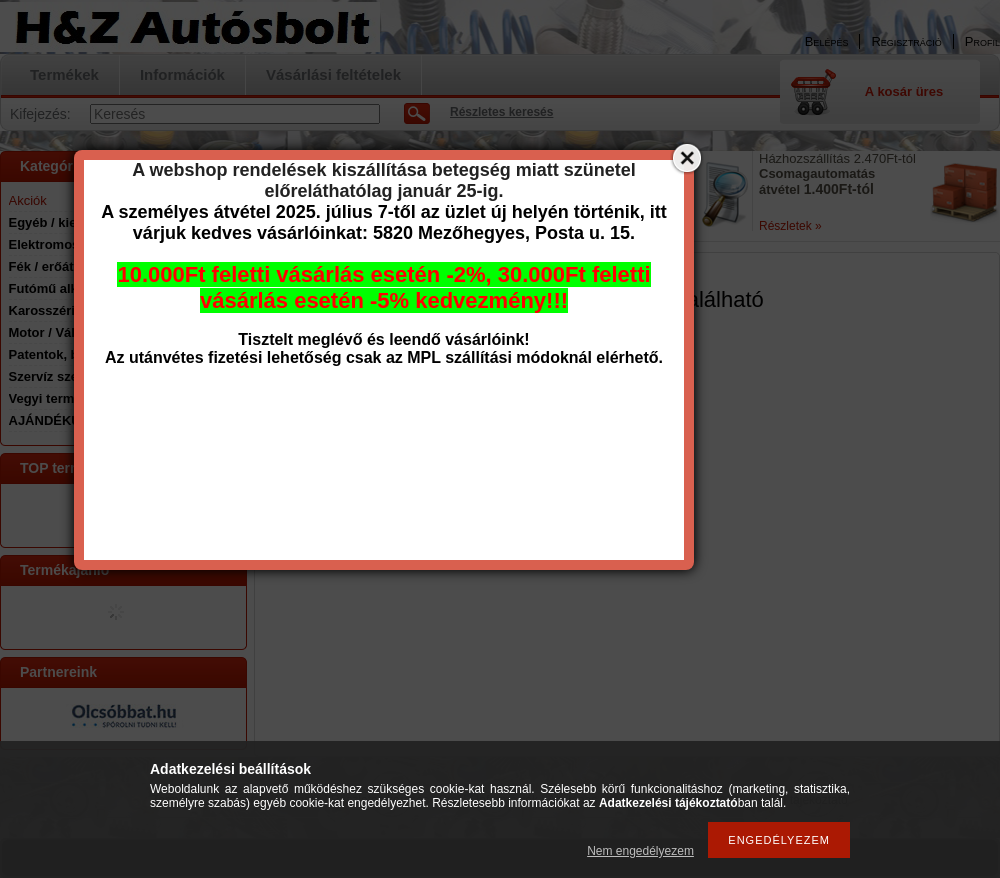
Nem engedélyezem (640, 851)
